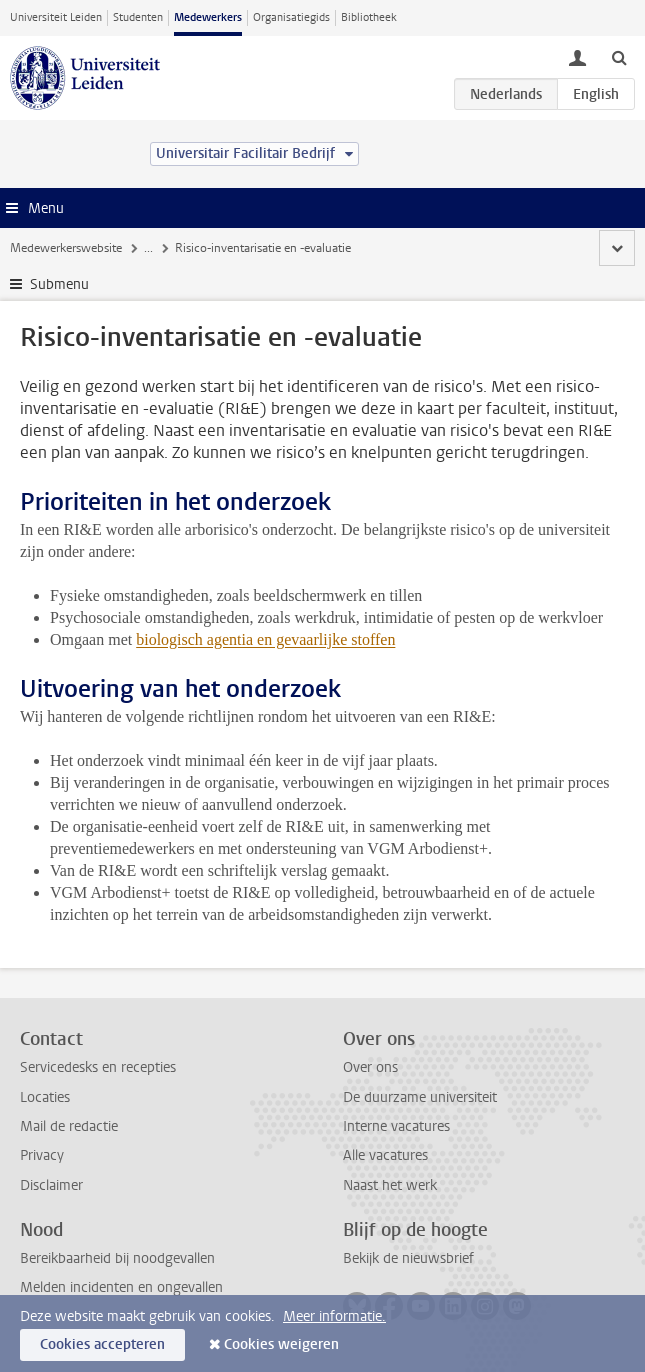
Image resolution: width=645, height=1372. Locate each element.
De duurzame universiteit (420, 1097)
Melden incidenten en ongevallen (121, 1287)
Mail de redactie (69, 1126)
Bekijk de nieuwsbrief (408, 1258)
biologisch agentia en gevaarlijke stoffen (265, 639)
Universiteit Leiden (56, 17)
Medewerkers (208, 17)
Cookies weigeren (281, 1344)
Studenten (138, 17)
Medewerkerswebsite (66, 248)
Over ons (370, 1067)
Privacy (42, 1155)
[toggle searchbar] (619, 57)
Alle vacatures (385, 1155)
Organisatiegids (291, 17)
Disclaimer (51, 1185)
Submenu (59, 284)
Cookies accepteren (102, 1344)
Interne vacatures (396, 1126)
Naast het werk (390, 1185)
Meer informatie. (334, 1316)
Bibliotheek (369, 17)
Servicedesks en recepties (98, 1067)
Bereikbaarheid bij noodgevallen (117, 1258)
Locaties (45, 1097)
